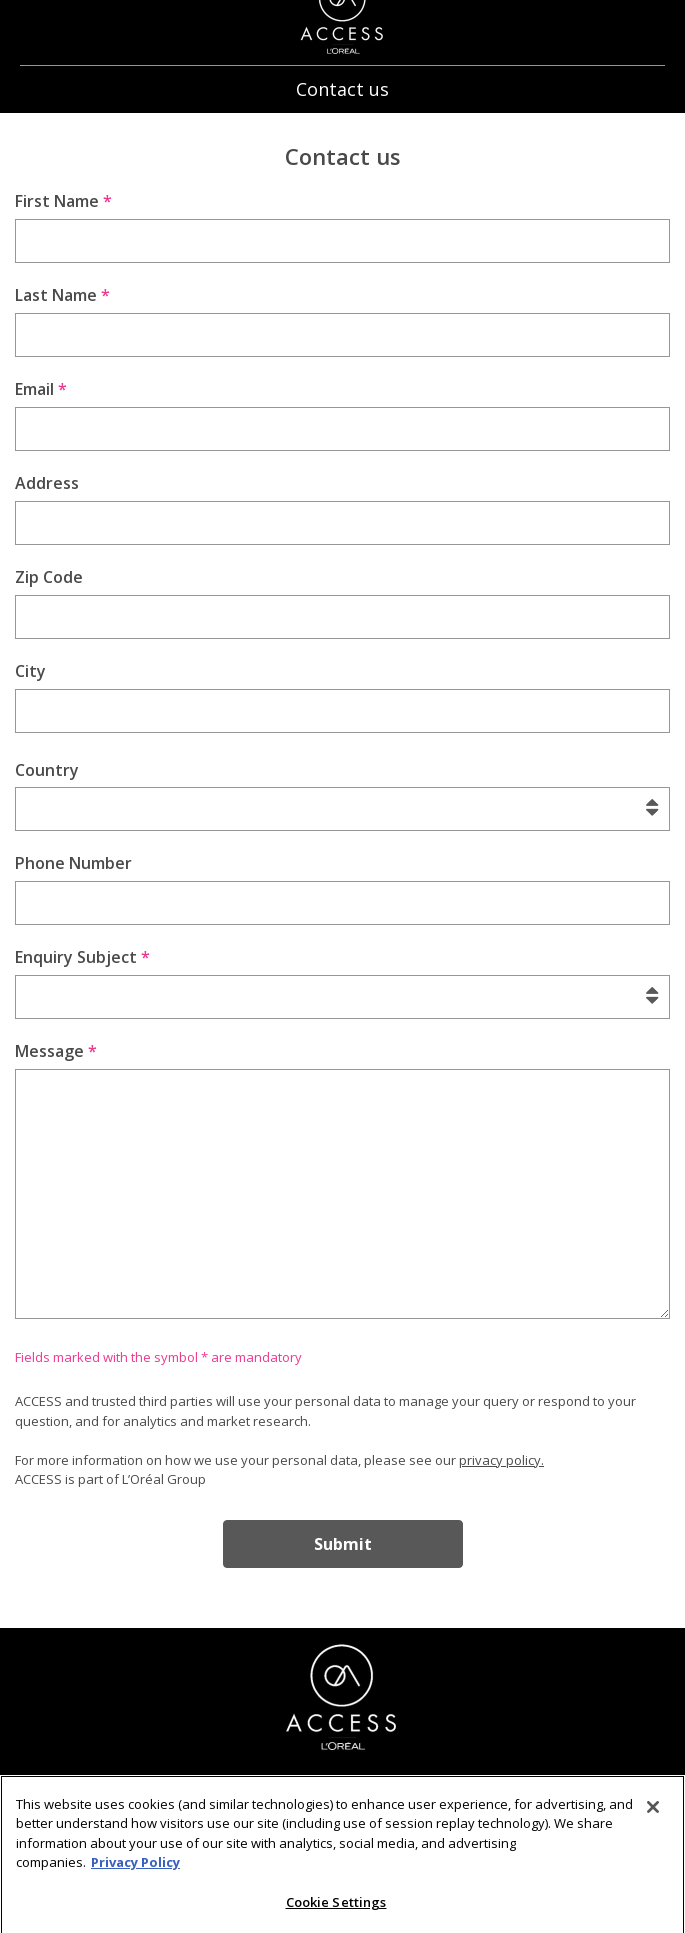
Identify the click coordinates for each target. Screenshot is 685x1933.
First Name (63, 201)
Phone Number (73, 863)
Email (41, 389)
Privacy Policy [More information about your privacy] (135, 1870)
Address (47, 483)
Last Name (62, 295)
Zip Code (49, 577)
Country (47, 770)
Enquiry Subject (82, 957)
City (30, 671)
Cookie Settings (336, 1909)
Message (56, 1051)
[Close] (653, 1814)
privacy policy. (501, 1460)
